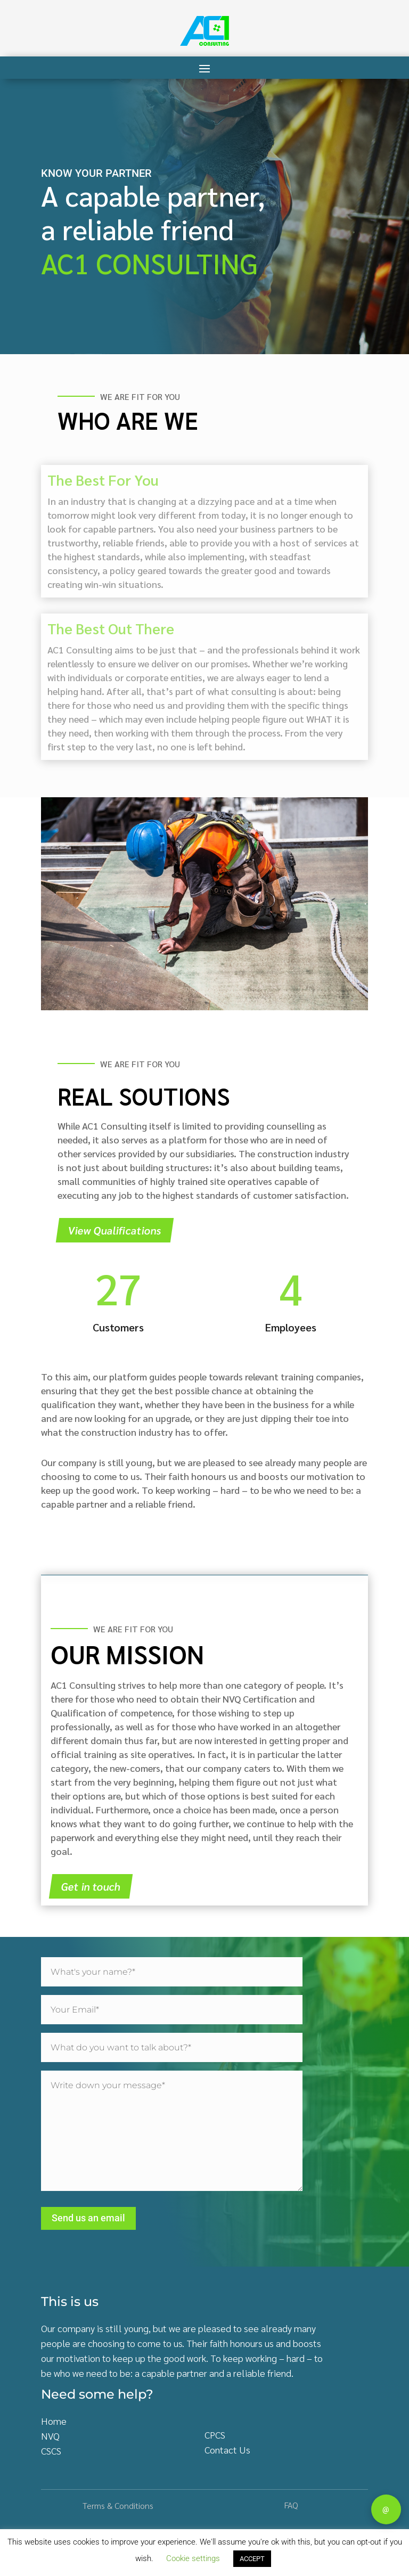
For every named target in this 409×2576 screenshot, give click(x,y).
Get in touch (90, 1886)
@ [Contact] (385, 2509)
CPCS (214, 2434)
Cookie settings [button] (193, 2558)
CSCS (51, 2450)
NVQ (50, 2436)
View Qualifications (114, 1230)
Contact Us (227, 2449)
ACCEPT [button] (252, 2559)
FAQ (291, 2504)
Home (54, 2421)
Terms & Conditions (118, 2505)
